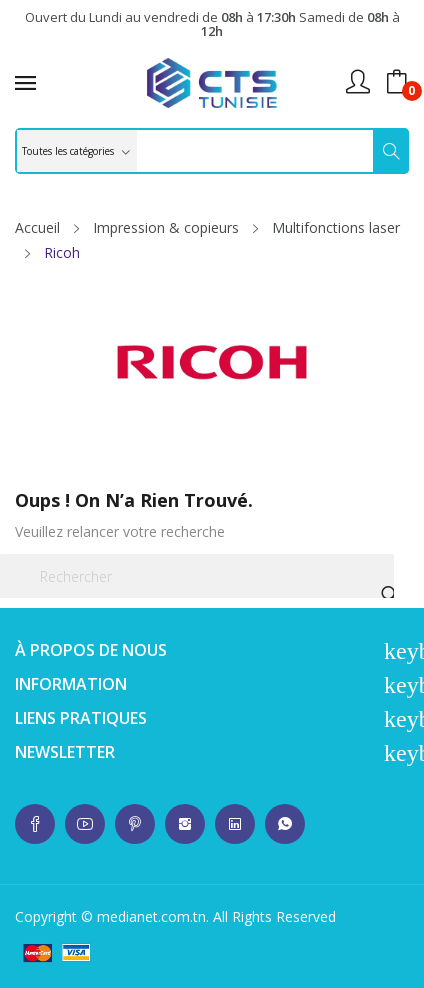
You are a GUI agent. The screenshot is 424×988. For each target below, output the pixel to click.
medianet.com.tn (151, 916)
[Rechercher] (197, 576)
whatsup (35, 824)
